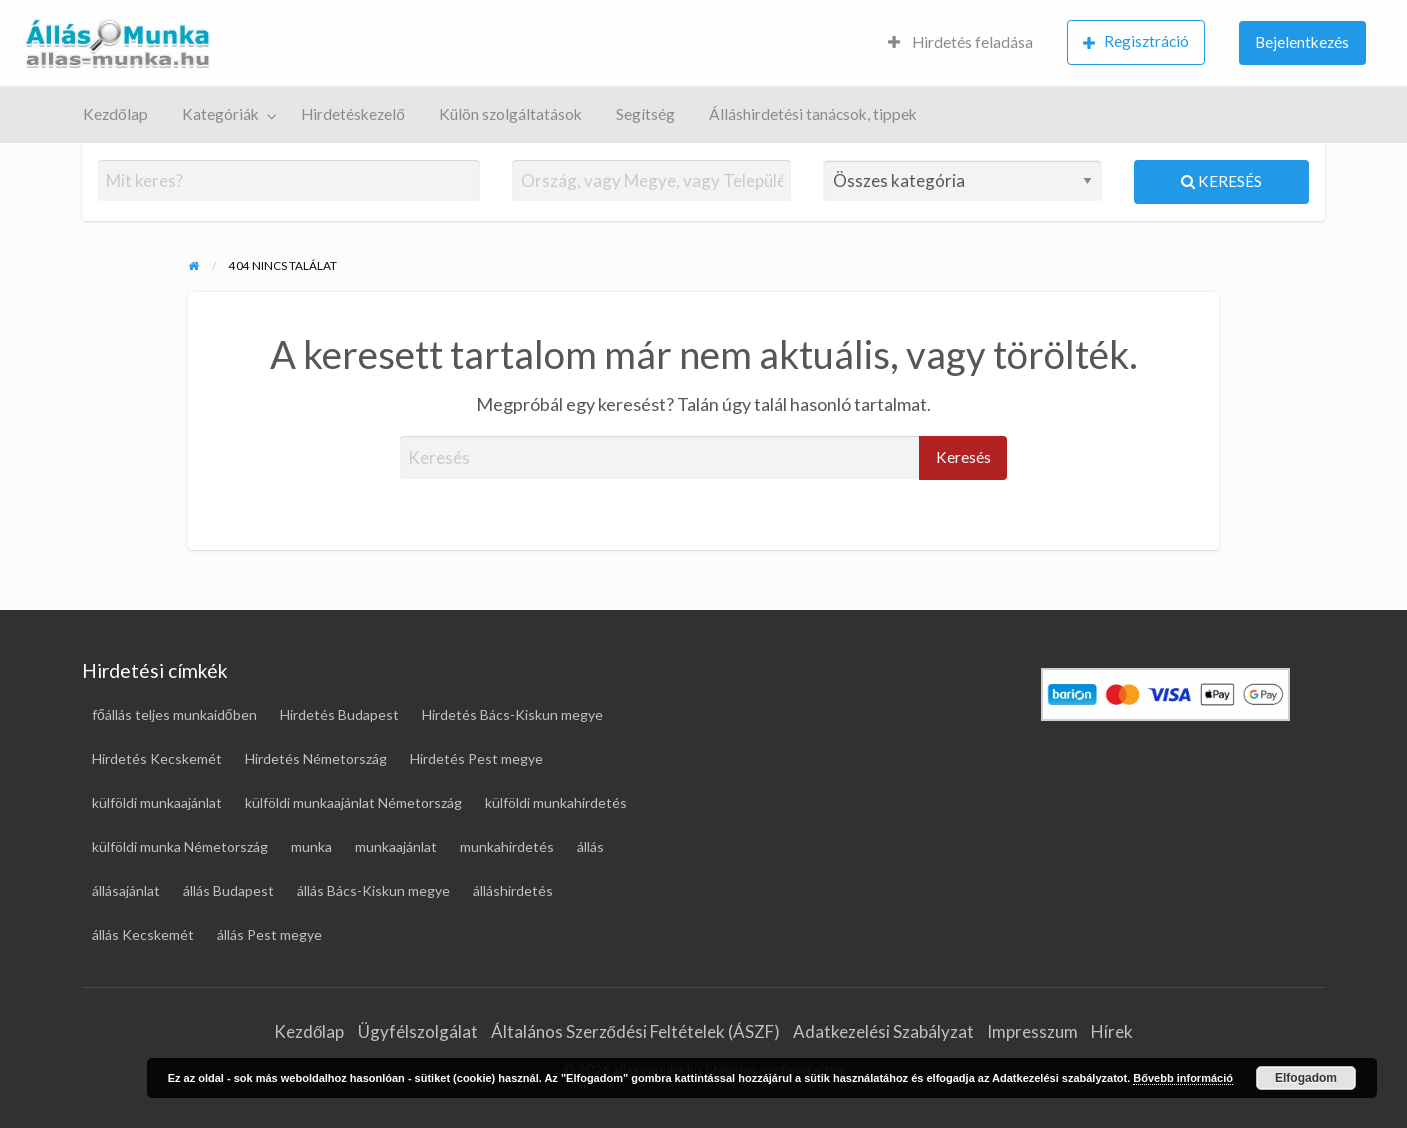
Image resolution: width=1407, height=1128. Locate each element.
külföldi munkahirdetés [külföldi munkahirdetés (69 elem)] (556, 802)
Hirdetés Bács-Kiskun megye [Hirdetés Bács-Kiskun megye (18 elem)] (512, 714)
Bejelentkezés (1302, 42)
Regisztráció (1136, 41)
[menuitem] (960, 43)
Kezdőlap (115, 114)
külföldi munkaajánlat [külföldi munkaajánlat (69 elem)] (157, 802)
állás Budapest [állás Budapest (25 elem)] (228, 890)
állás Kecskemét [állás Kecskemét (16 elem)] (143, 934)
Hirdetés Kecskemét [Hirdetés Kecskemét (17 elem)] (157, 758)
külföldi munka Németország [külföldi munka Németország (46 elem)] (180, 846)
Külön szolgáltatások (510, 114)
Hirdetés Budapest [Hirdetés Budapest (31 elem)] (339, 714)
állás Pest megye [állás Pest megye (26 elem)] (269, 934)
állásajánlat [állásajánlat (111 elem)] (126, 890)
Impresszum (1032, 1031)
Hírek (1112, 1031)
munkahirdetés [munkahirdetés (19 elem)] (507, 846)
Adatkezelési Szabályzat (883, 1031)
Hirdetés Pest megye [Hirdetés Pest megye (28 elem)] (476, 758)
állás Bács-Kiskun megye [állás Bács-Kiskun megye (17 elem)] (373, 890)
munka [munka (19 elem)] (311, 846)
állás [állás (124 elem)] (590, 846)
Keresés (1221, 181)
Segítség (645, 114)
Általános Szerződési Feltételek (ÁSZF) (635, 1031)
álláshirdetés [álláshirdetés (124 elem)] (513, 890)
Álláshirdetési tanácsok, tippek (813, 114)
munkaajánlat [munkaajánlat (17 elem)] (396, 846)
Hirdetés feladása (960, 42)
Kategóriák (220, 114)
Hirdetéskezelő (353, 114)
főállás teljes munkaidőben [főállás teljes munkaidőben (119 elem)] (174, 714)
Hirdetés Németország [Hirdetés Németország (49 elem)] (316, 758)
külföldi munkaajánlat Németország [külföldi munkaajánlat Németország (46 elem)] (353, 802)
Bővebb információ (1183, 1078)
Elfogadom (1306, 1078)
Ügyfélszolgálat (418, 1031)
